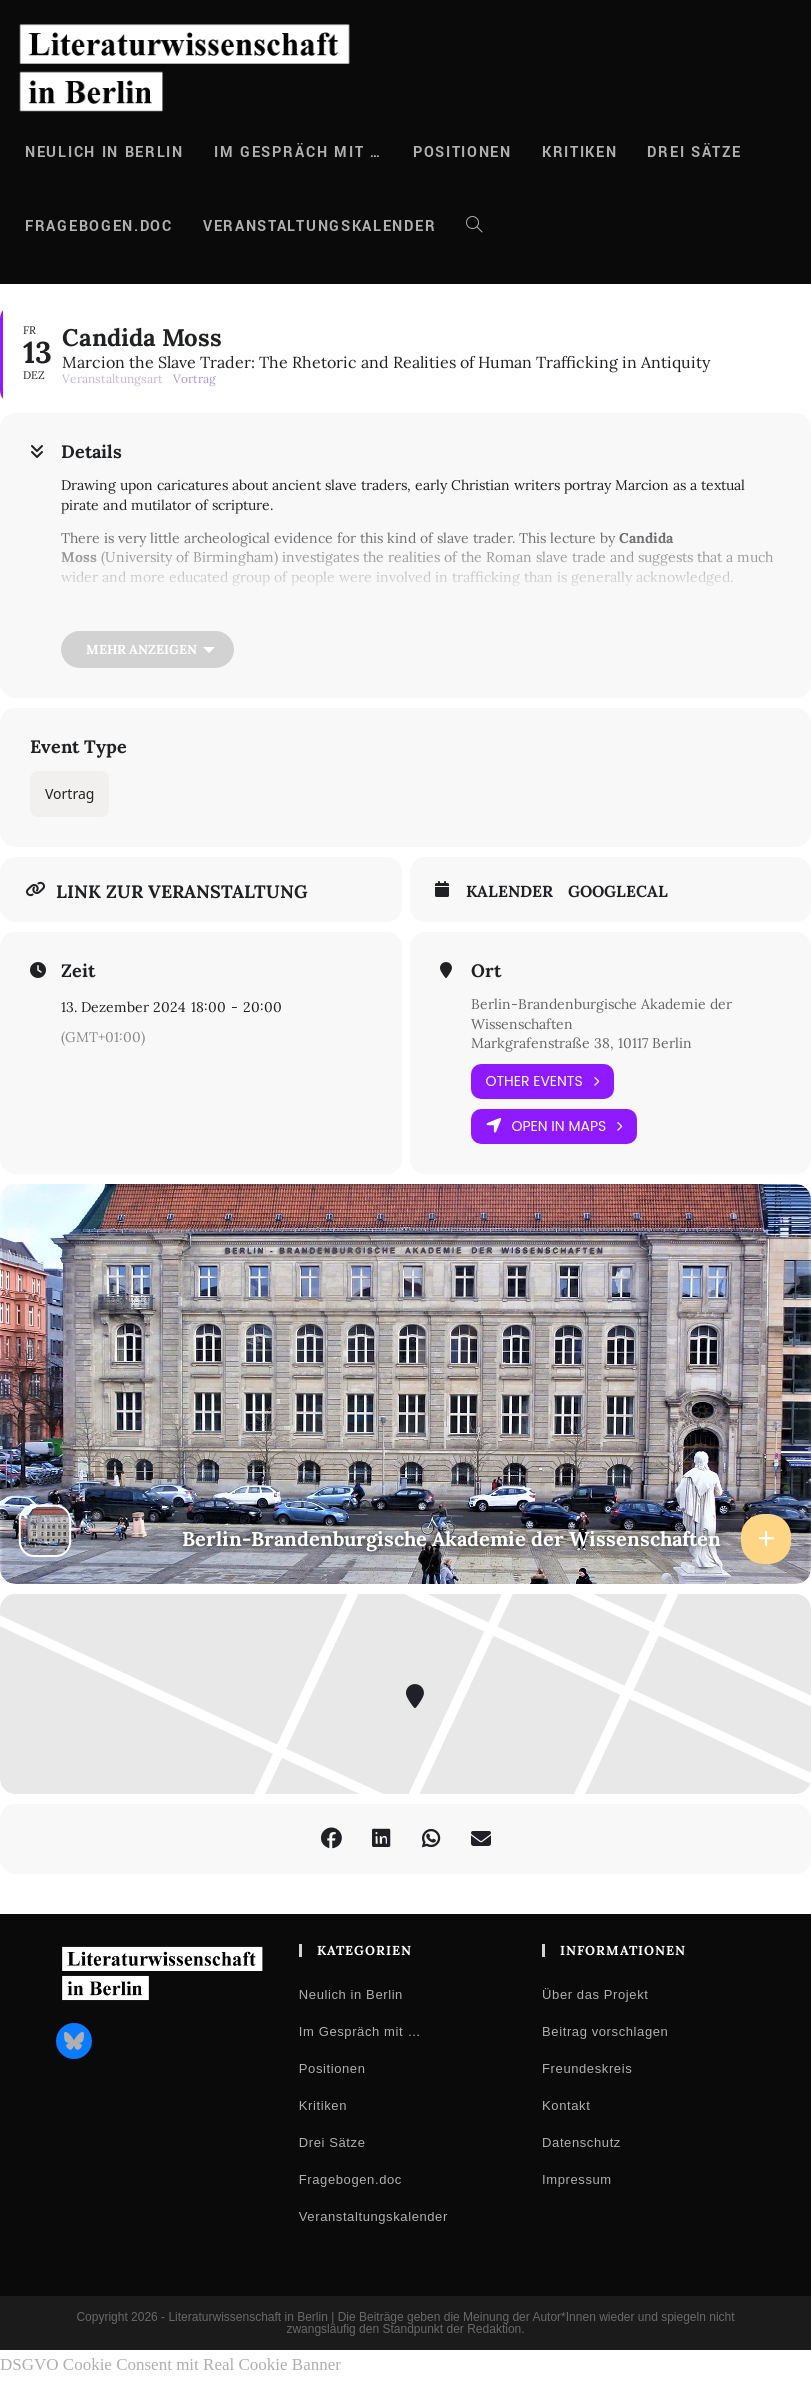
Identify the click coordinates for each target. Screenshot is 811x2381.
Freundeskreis (587, 2068)
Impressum (577, 2179)
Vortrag (69, 793)
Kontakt (566, 2105)
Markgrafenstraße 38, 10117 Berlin (581, 1043)
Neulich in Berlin (351, 1994)
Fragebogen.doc (350, 2179)
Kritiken (323, 2105)
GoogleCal (618, 891)
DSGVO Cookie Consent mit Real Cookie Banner (170, 2364)
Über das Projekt (595, 1994)
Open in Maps (554, 1126)
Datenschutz (581, 2142)
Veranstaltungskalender (373, 2216)
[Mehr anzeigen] (147, 649)
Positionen (332, 2068)
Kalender (509, 891)
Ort (486, 971)
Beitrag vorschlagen (605, 2031)
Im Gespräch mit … (360, 2031)
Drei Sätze (332, 2142)
